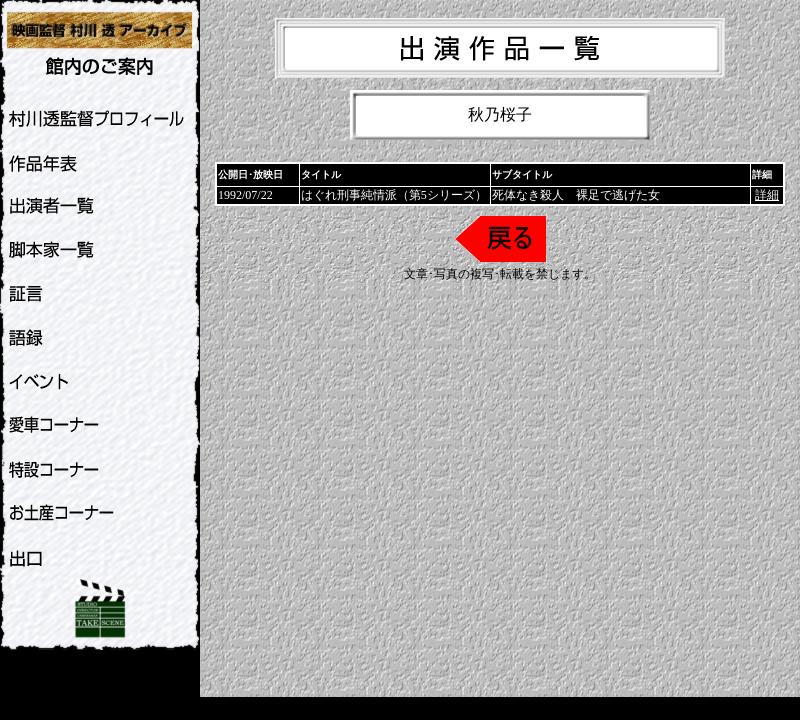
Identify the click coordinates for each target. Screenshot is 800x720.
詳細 (767, 195)
